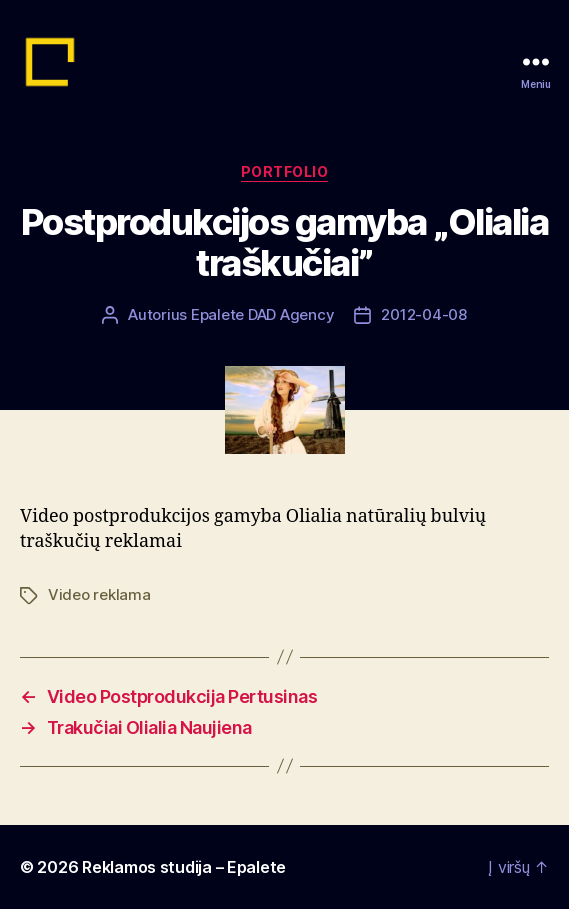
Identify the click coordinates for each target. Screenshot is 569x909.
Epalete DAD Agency (262, 314)
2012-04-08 (423, 314)
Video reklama (99, 594)
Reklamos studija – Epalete (184, 867)
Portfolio (285, 171)
